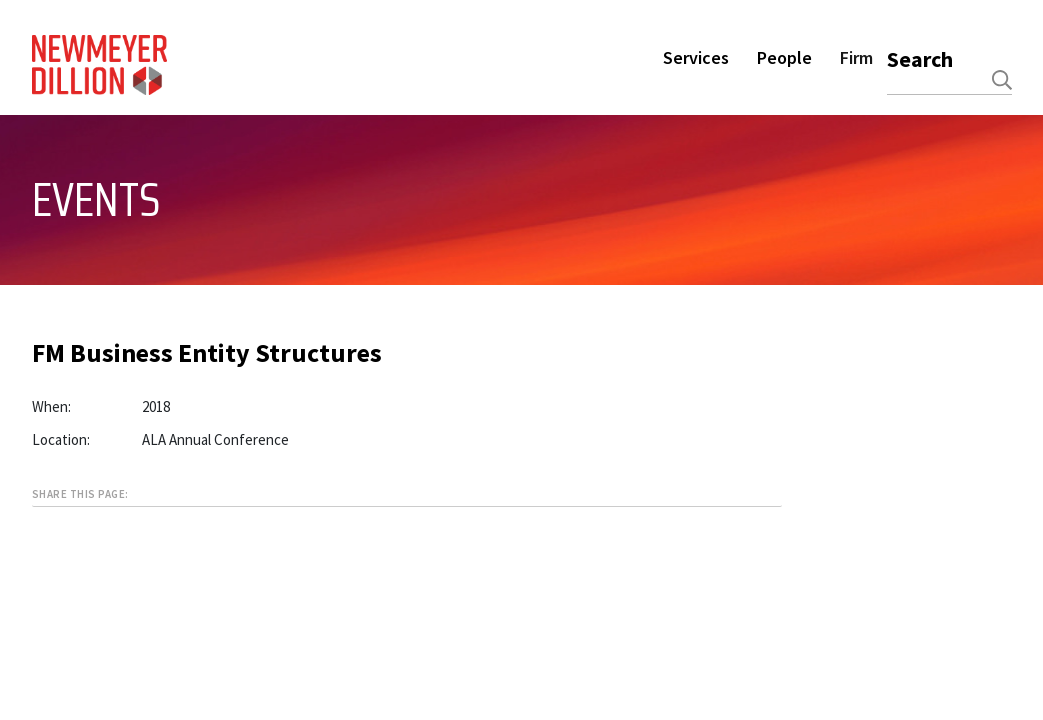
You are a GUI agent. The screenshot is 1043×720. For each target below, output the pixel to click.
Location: (61, 439)
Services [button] (696, 57)
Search (920, 59)
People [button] (784, 57)
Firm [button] (856, 57)
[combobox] (949, 80)
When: (51, 406)
